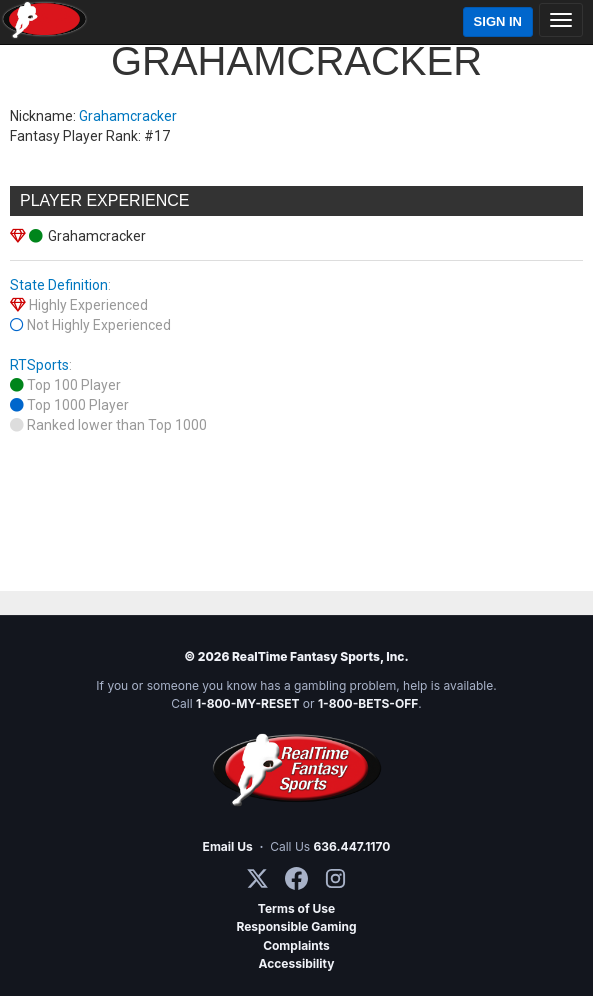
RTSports (39, 365)
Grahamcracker (128, 116)
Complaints (296, 945)
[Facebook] (296, 878)
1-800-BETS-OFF (368, 703)
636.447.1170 (352, 846)
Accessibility (297, 963)
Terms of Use (296, 908)
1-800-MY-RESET (248, 703)
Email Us (228, 846)
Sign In (498, 21)
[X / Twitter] (257, 878)
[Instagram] (335, 878)
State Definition (59, 285)
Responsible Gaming (296, 926)
